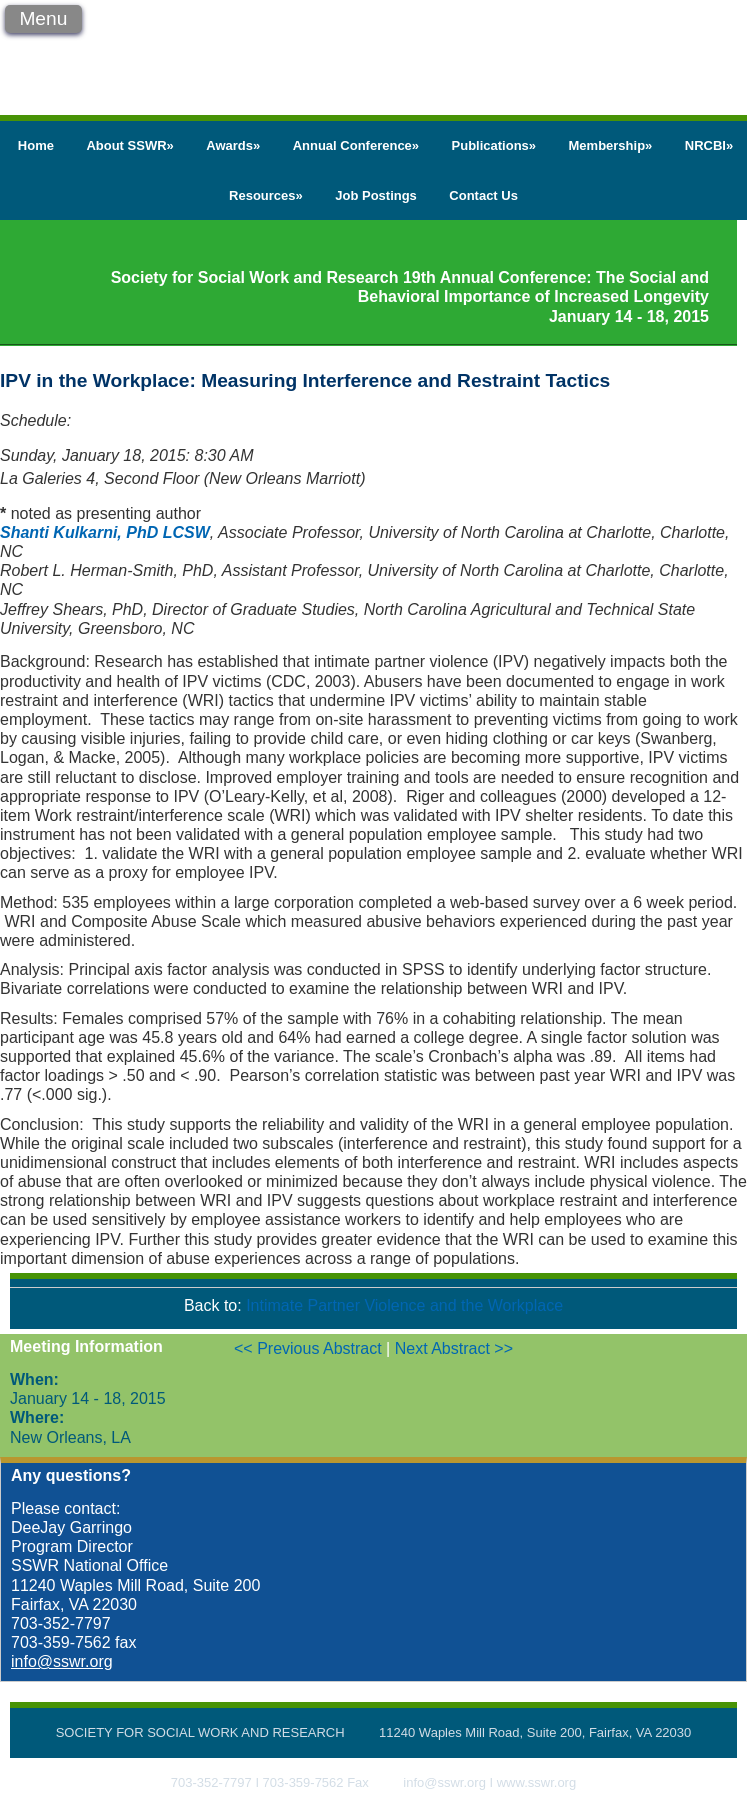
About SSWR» (129, 145)
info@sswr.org (62, 1661)
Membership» (611, 145)
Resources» (266, 195)
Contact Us (483, 195)
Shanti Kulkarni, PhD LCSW (105, 532)
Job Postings (376, 195)
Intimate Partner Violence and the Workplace (404, 1305)
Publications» (494, 145)
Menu (43, 18)
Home (36, 145)
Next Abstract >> (454, 1348)
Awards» (233, 145)
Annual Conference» (356, 145)
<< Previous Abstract (310, 1348)
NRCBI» (709, 145)
